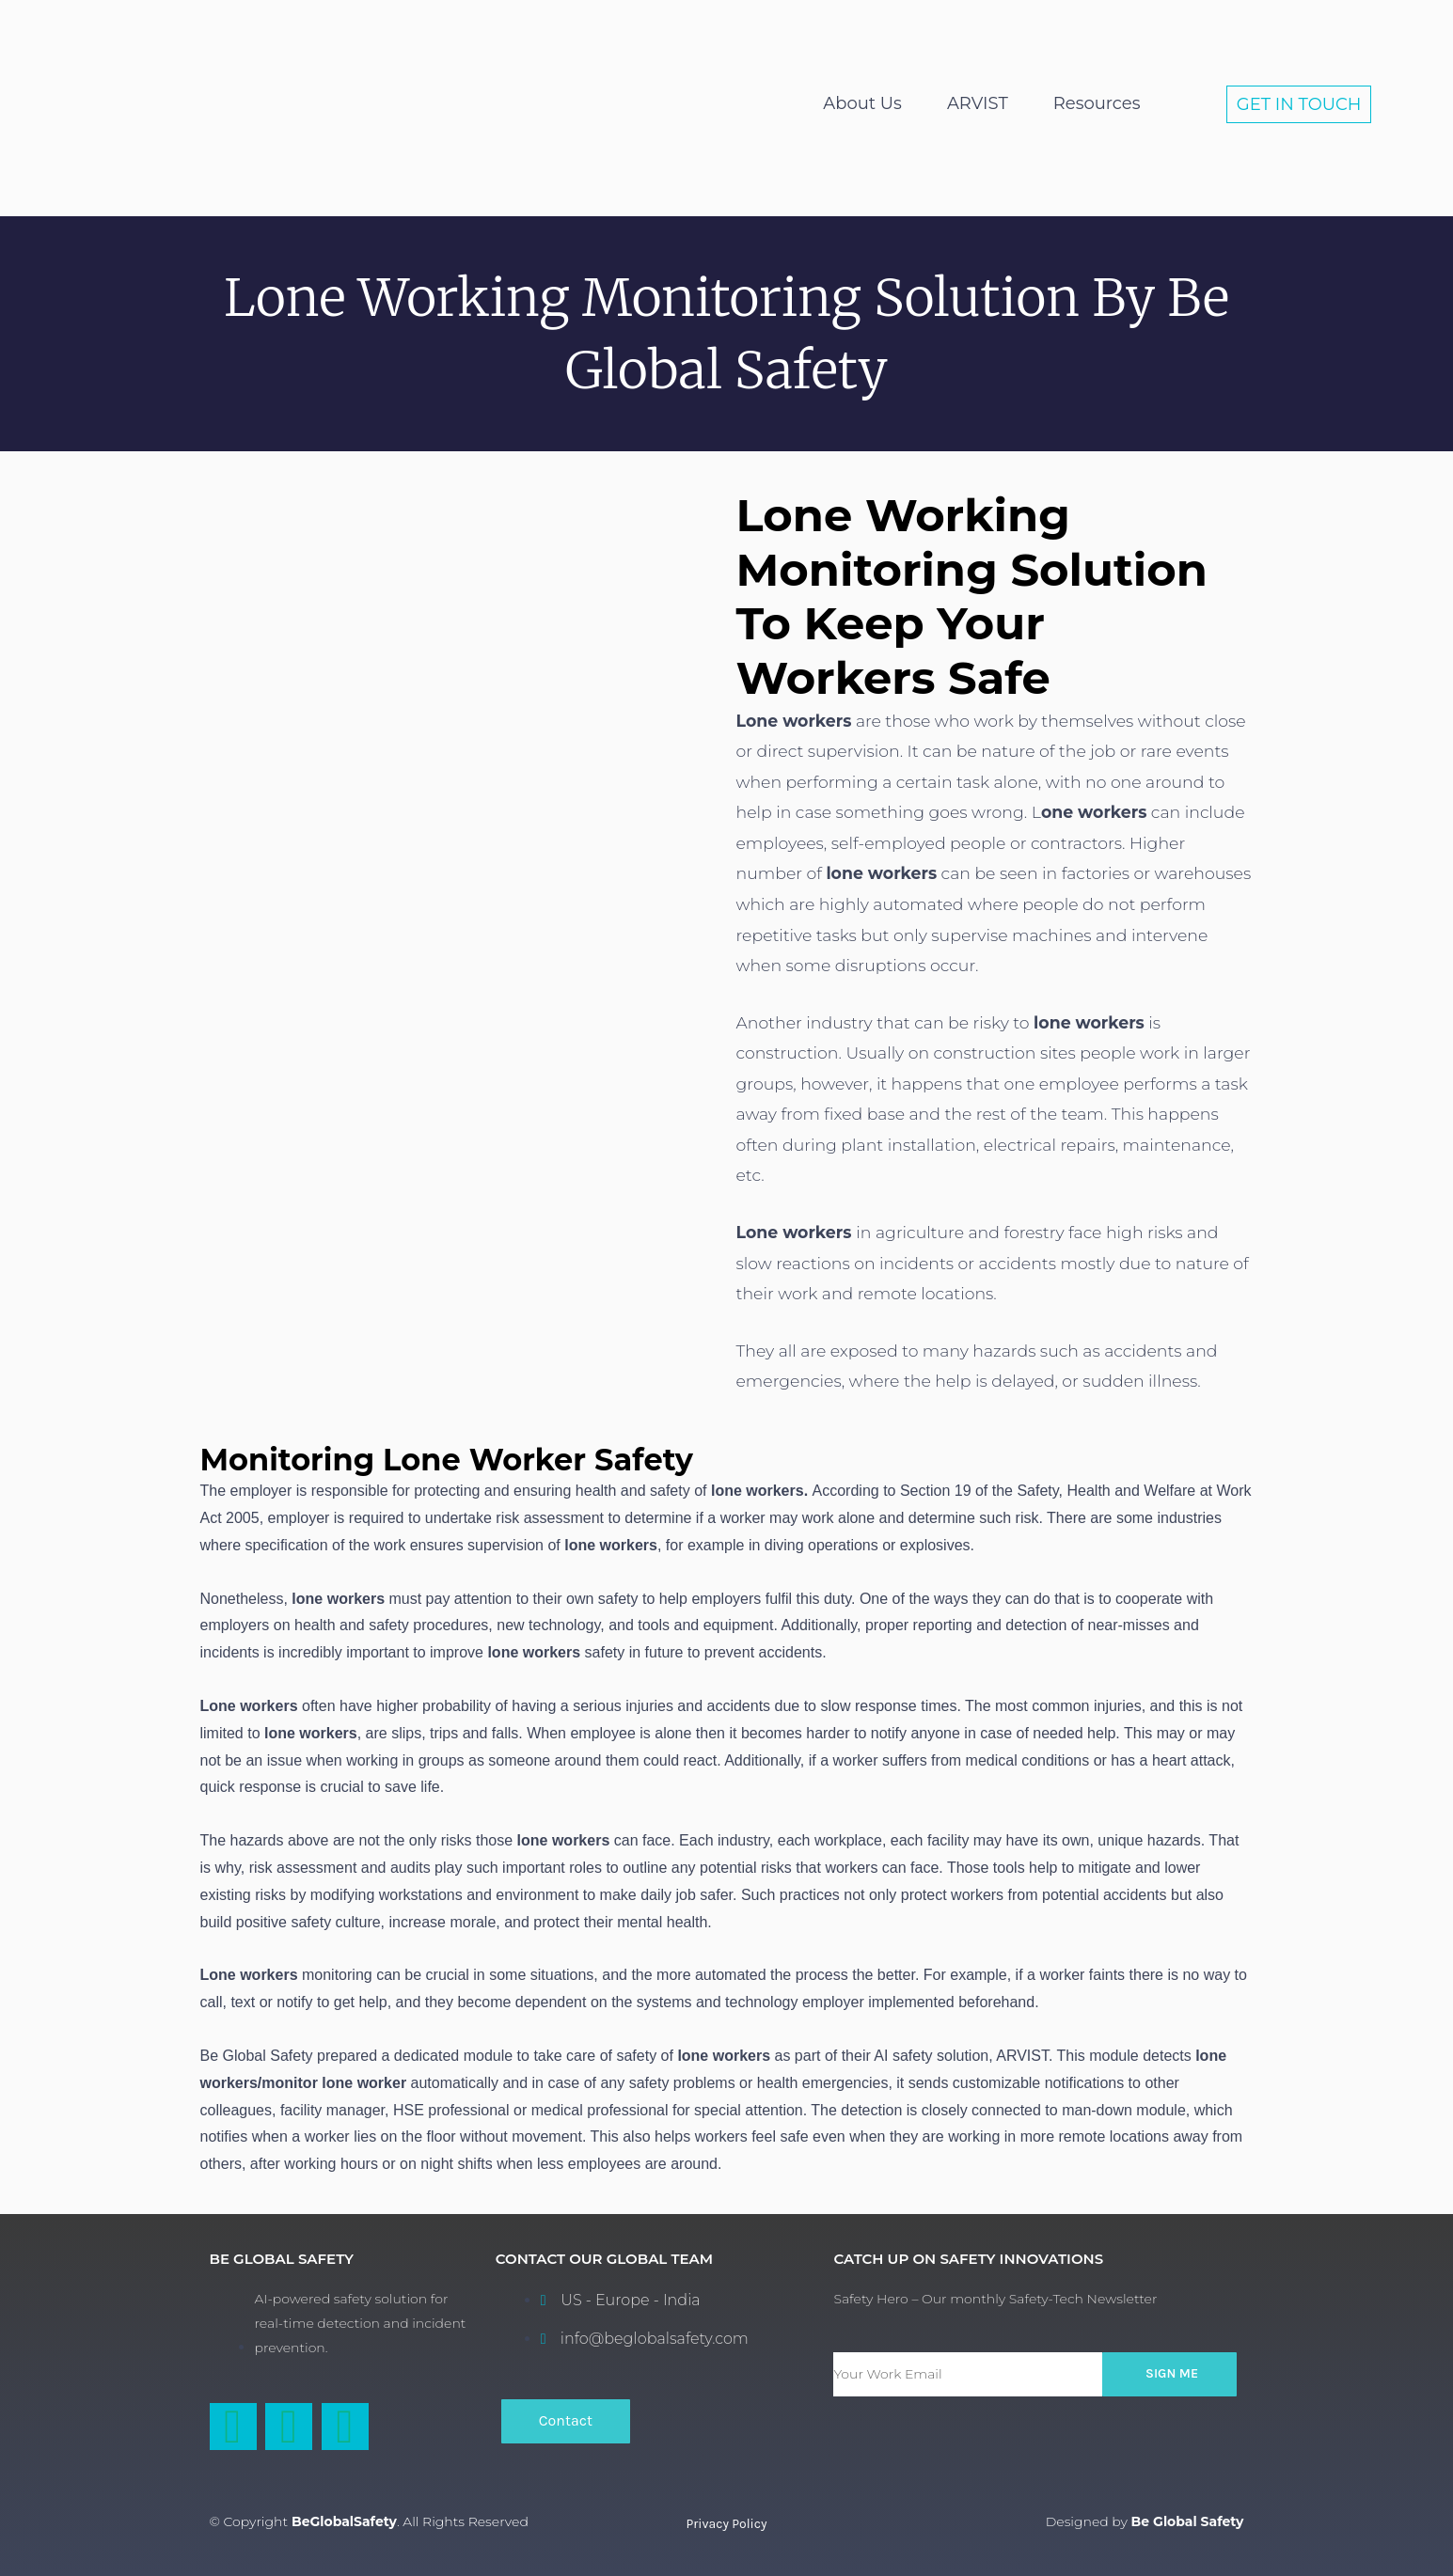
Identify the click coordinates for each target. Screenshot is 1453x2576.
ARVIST (977, 103)
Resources (1097, 103)
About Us (862, 103)
